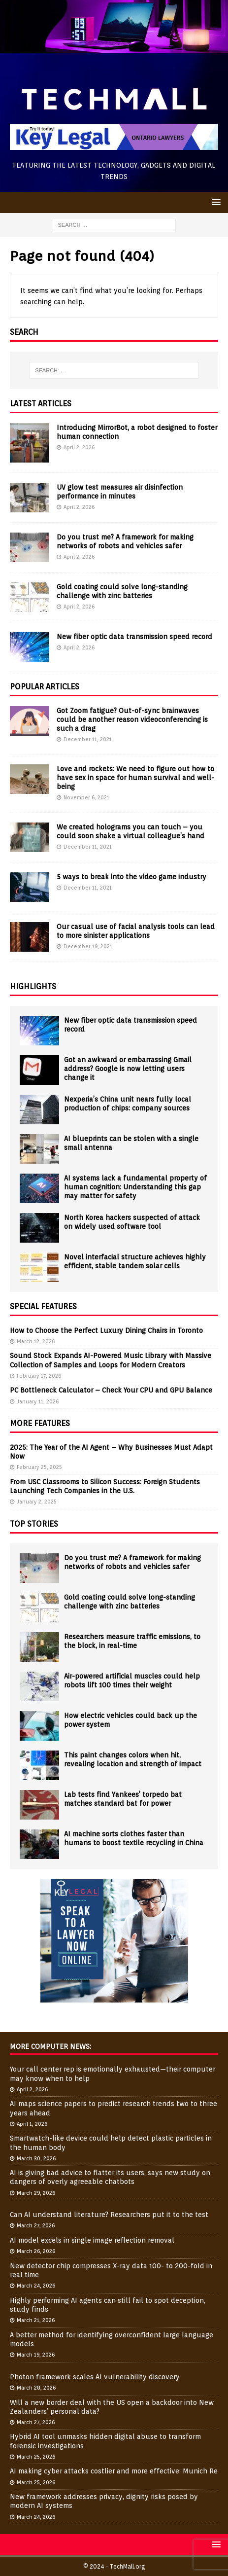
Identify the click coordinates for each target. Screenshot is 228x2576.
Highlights (33, 986)
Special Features (43, 1306)
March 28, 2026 (36, 2387)
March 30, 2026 (36, 2158)
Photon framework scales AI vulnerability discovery (95, 2377)
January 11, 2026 (38, 1401)
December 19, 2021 (88, 946)
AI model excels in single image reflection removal (92, 2240)
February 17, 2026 (39, 1375)
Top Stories (34, 1524)
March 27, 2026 (36, 2225)
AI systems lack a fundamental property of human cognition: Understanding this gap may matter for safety (135, 1187)
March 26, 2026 (36, 2251)
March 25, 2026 (36, 2456)
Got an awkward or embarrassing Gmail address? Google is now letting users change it (128, 1068)
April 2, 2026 (79, 447)
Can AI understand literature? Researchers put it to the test (109, 2214)
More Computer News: (50, 2046)
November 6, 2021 (86, 797)
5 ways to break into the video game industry (131, 877)
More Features (40, 1423)
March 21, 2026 (36, 2320)
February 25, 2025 (39, 1467)
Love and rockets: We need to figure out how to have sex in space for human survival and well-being (135, 777)
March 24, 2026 (36, 2285)
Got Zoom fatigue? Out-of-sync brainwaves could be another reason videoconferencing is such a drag (132, 719)
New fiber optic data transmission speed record (134, 637)
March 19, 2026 (36, 2354)
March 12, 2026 (36, 1341)
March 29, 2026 (36, 2192)
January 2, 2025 (37, 1501)
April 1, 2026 (32, 2123)
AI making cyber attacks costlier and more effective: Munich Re (114, 2471)
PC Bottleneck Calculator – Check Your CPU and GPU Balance (111, 1390)
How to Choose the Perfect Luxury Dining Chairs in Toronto (106, 1330)
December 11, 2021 (88, 739)
